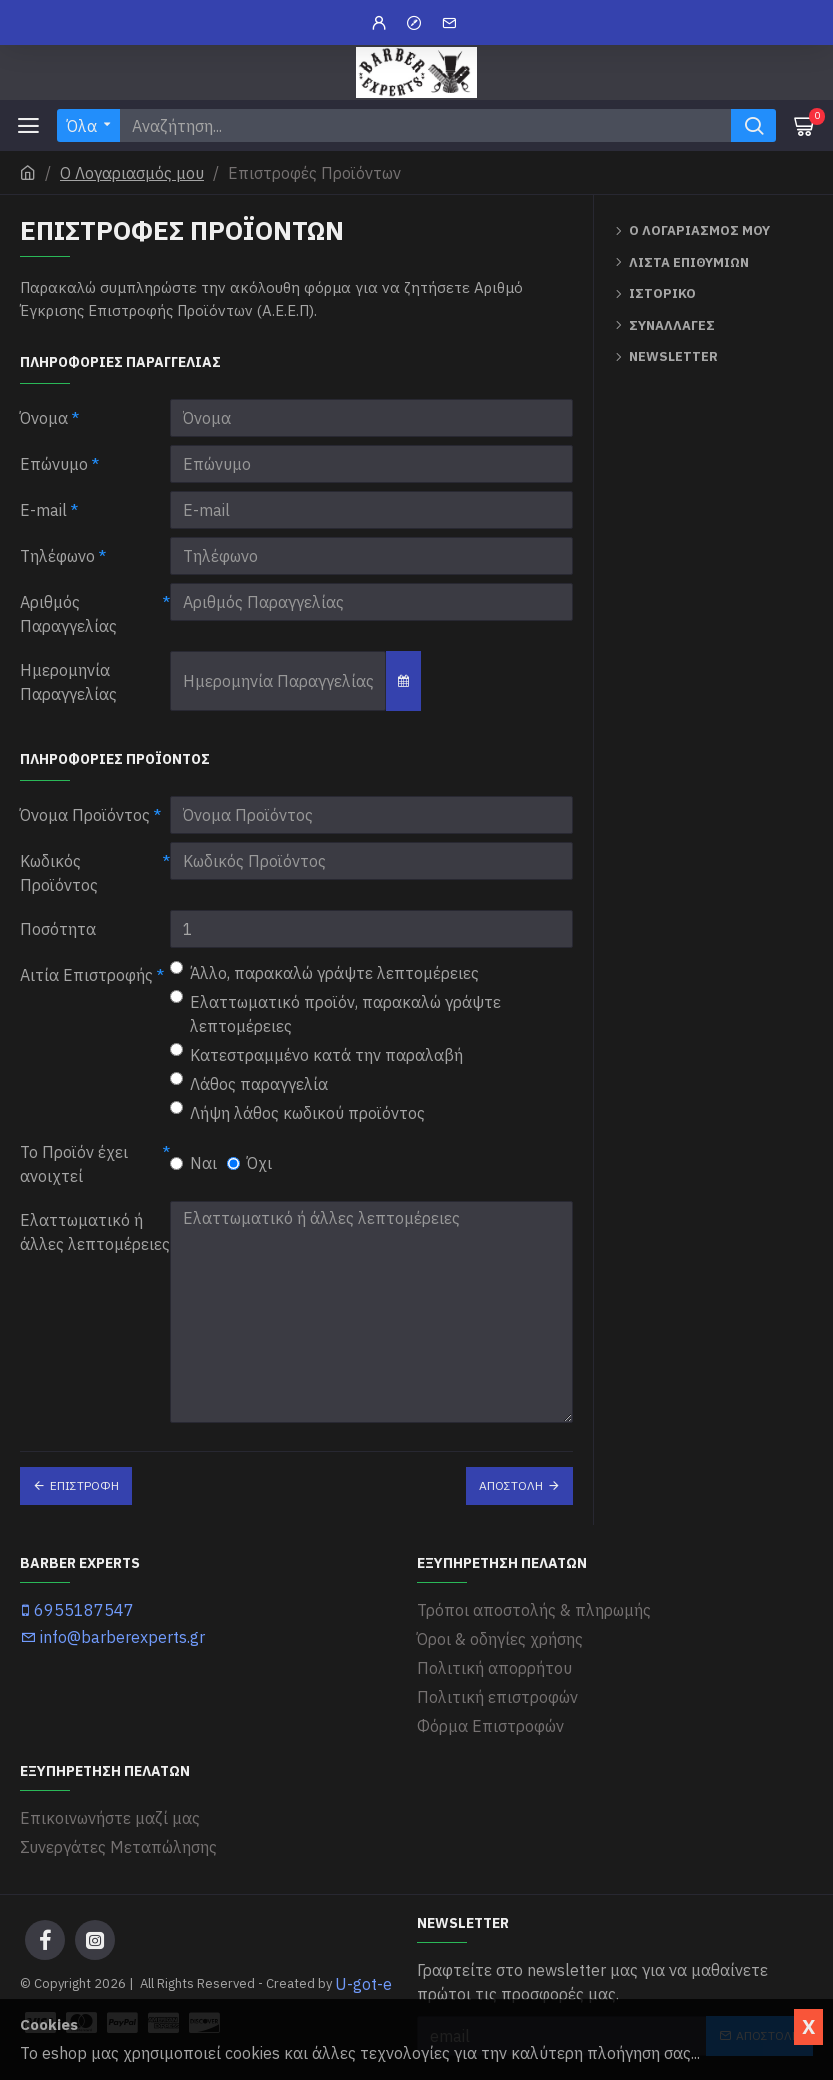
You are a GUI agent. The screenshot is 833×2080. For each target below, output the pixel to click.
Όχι (249, 1163)
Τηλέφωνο (57, 556)
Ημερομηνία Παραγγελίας (68, 682)
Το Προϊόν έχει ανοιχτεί (74, 1164)
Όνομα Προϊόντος (85, 815)
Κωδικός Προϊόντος (59, 873)
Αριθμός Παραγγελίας (68, 614)
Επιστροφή (84, 1485)
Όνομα (44, 418)
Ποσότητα (58, 929)
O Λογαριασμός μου (132, 173)
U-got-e (363, 1984)
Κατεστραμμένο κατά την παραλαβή (316, 1054)
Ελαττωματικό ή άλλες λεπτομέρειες (95, 1232)
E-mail (43, 510)
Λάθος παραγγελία (249, 1083)
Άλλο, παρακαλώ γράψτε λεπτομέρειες (324, 972)
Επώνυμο (54, 464)
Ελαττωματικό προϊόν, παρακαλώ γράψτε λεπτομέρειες (335, 1013)
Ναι (193, 1163)
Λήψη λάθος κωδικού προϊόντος (297, 1112)
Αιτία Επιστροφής (86, 975)
